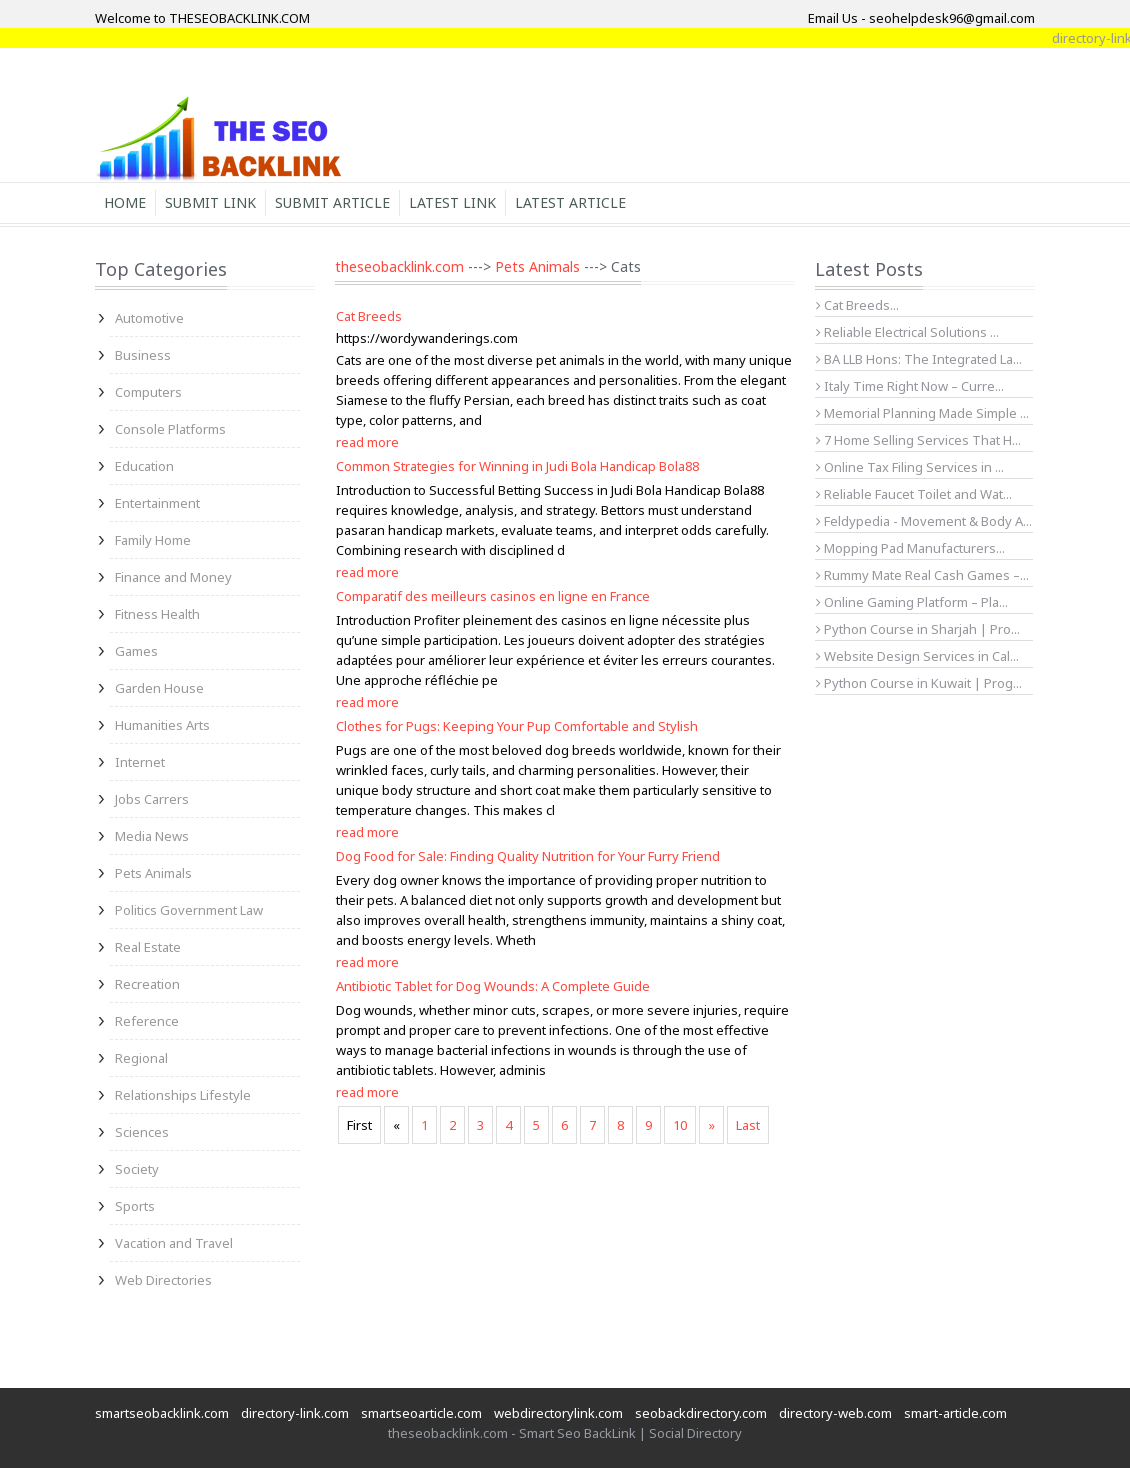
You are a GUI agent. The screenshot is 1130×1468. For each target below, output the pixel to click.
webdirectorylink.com (558, 1413)
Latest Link (452, 202)
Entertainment (157, 503)
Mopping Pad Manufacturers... (910, 548)
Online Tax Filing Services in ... (910, 467)
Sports (135, 1206)
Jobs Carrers (152, 799)
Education (144, 466)
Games (136, 651)
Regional (141, 1058)
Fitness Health (157, 614)
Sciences (142, 1132)
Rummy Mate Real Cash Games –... (922, 575)
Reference (147, 1021)
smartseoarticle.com (421, 1413)
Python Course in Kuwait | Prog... (919, 683)
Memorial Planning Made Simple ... (922, 413)
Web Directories (163, 1280)
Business (143, 355)
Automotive (149, 318)
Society (137, 1169)
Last (748, 1125)
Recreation (147, 984)
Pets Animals (153, 873)
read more (367, 442)
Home (125, 202)
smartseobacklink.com (162, 1413)
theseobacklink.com (399, 266)
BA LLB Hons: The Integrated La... (919, 359)
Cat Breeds (369, 316)
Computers (148, 392)
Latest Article (570, 202)
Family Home (153, 540)
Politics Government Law (189, 910)
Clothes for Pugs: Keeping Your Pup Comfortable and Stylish (517, 726)
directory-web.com (835, 1413)
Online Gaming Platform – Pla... (912, 602)
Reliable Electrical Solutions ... (907, 332)
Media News (152, 836)
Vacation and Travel (174, 1243)
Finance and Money (173, 577)
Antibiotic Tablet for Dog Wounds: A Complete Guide (493, 986)
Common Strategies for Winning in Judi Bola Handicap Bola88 (517, 466)
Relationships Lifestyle (183, 1095)
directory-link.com (295, 1413)
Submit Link (210, 202)
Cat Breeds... (857, 305)
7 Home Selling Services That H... (918, 440)
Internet (140, 762)
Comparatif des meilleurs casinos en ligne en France (493, 596)
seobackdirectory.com (701, 1413)
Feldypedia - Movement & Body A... (924, 521)
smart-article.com (955, 1413)
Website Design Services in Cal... (917, 656)
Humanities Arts (162, 725)
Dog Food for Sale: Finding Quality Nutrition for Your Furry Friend (528, 856)
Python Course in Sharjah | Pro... (918, 629)
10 (680, 1125)
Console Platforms (170, 429)
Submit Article (332, 202)
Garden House (159, 688)
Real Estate (148, 947)
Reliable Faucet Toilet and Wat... (914, 494)
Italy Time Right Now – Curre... (910, 386)
